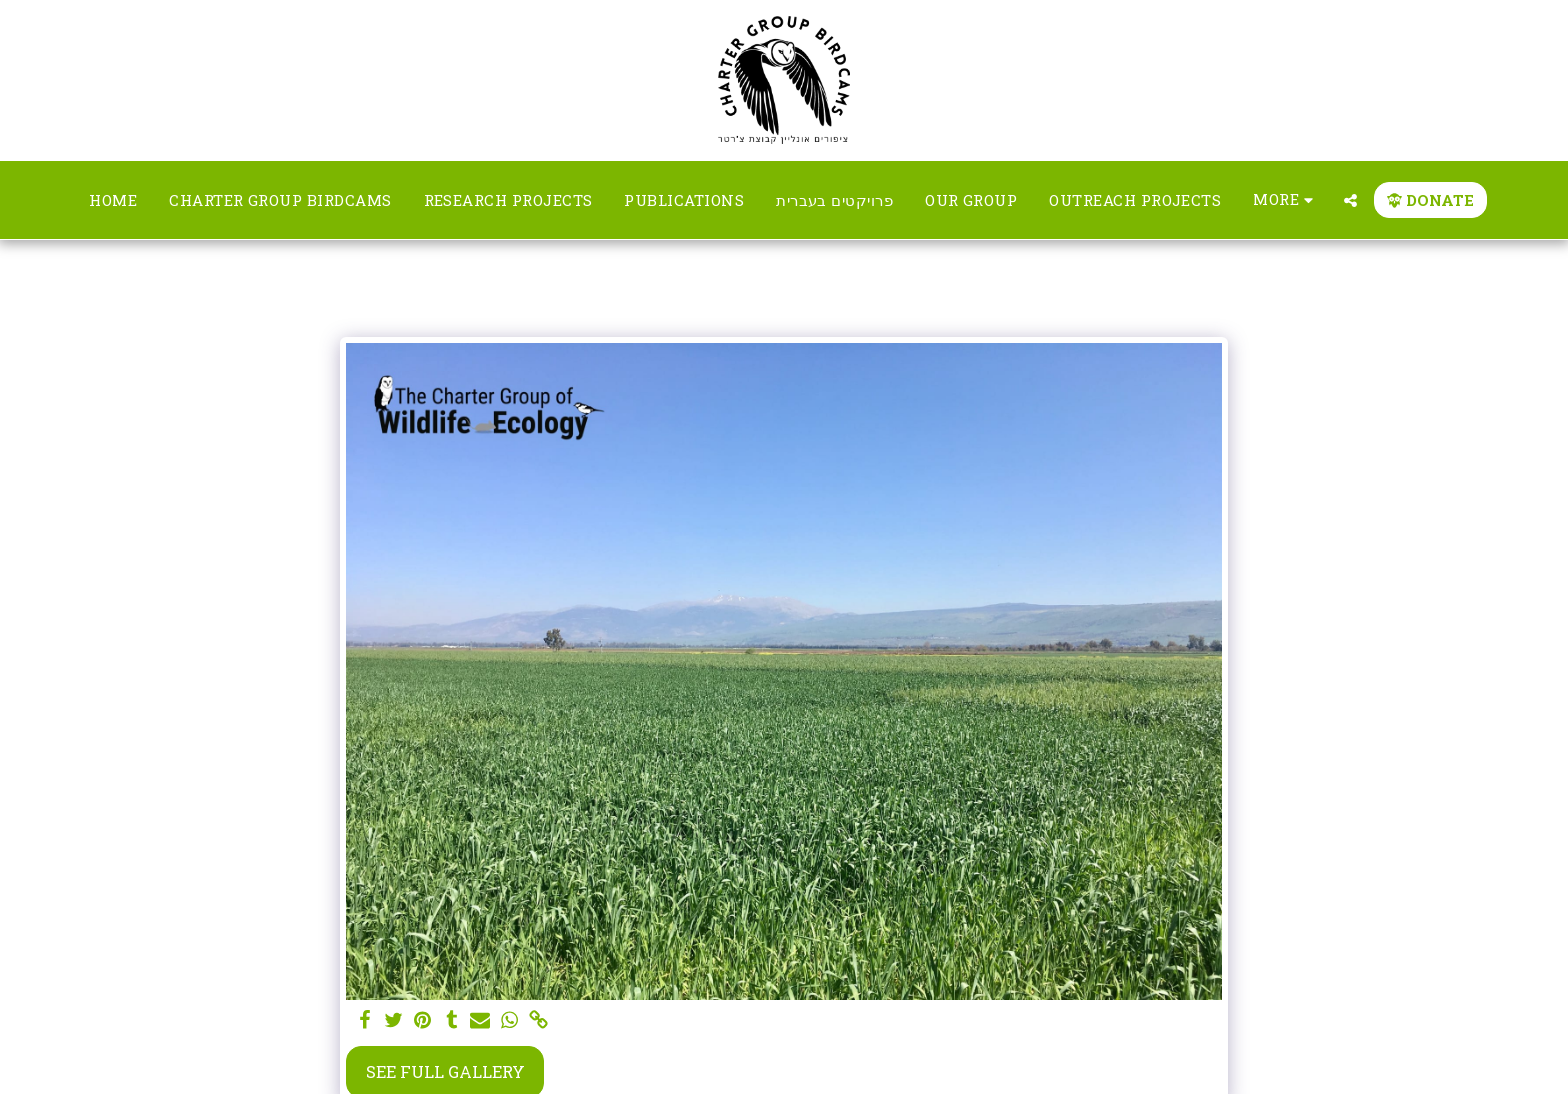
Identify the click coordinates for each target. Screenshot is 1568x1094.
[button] (1350, 200)
